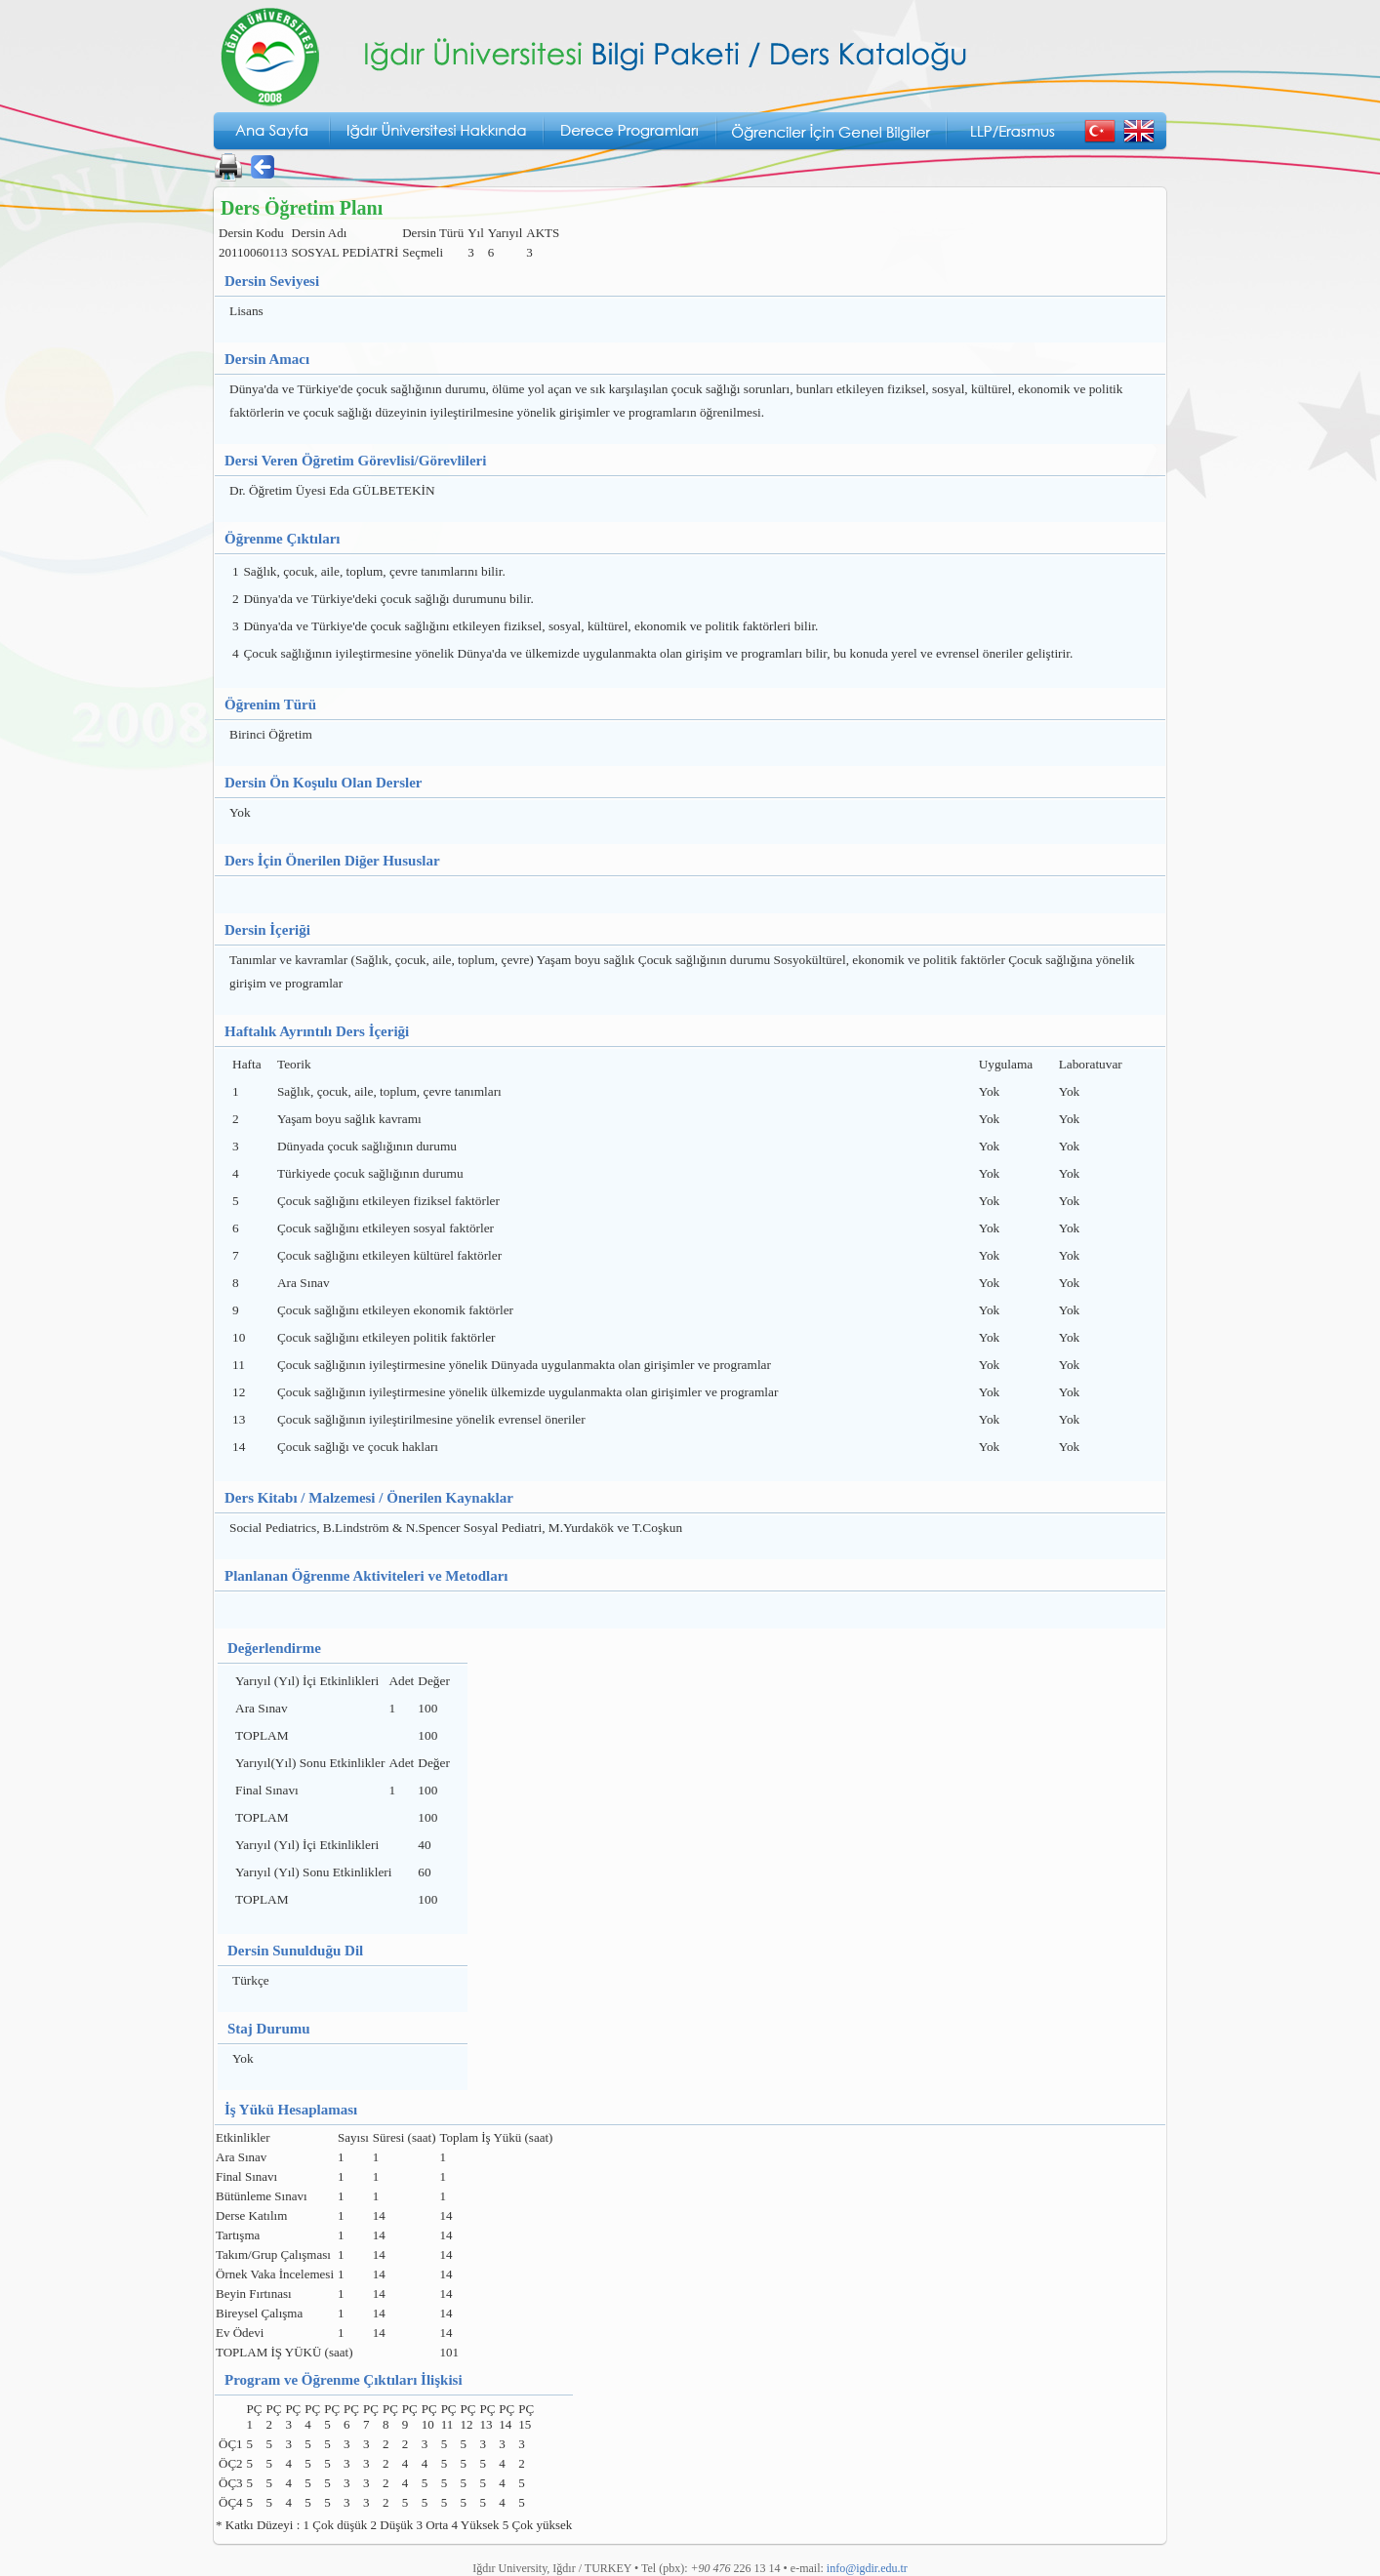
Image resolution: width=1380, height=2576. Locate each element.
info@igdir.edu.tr (867, 2568)
